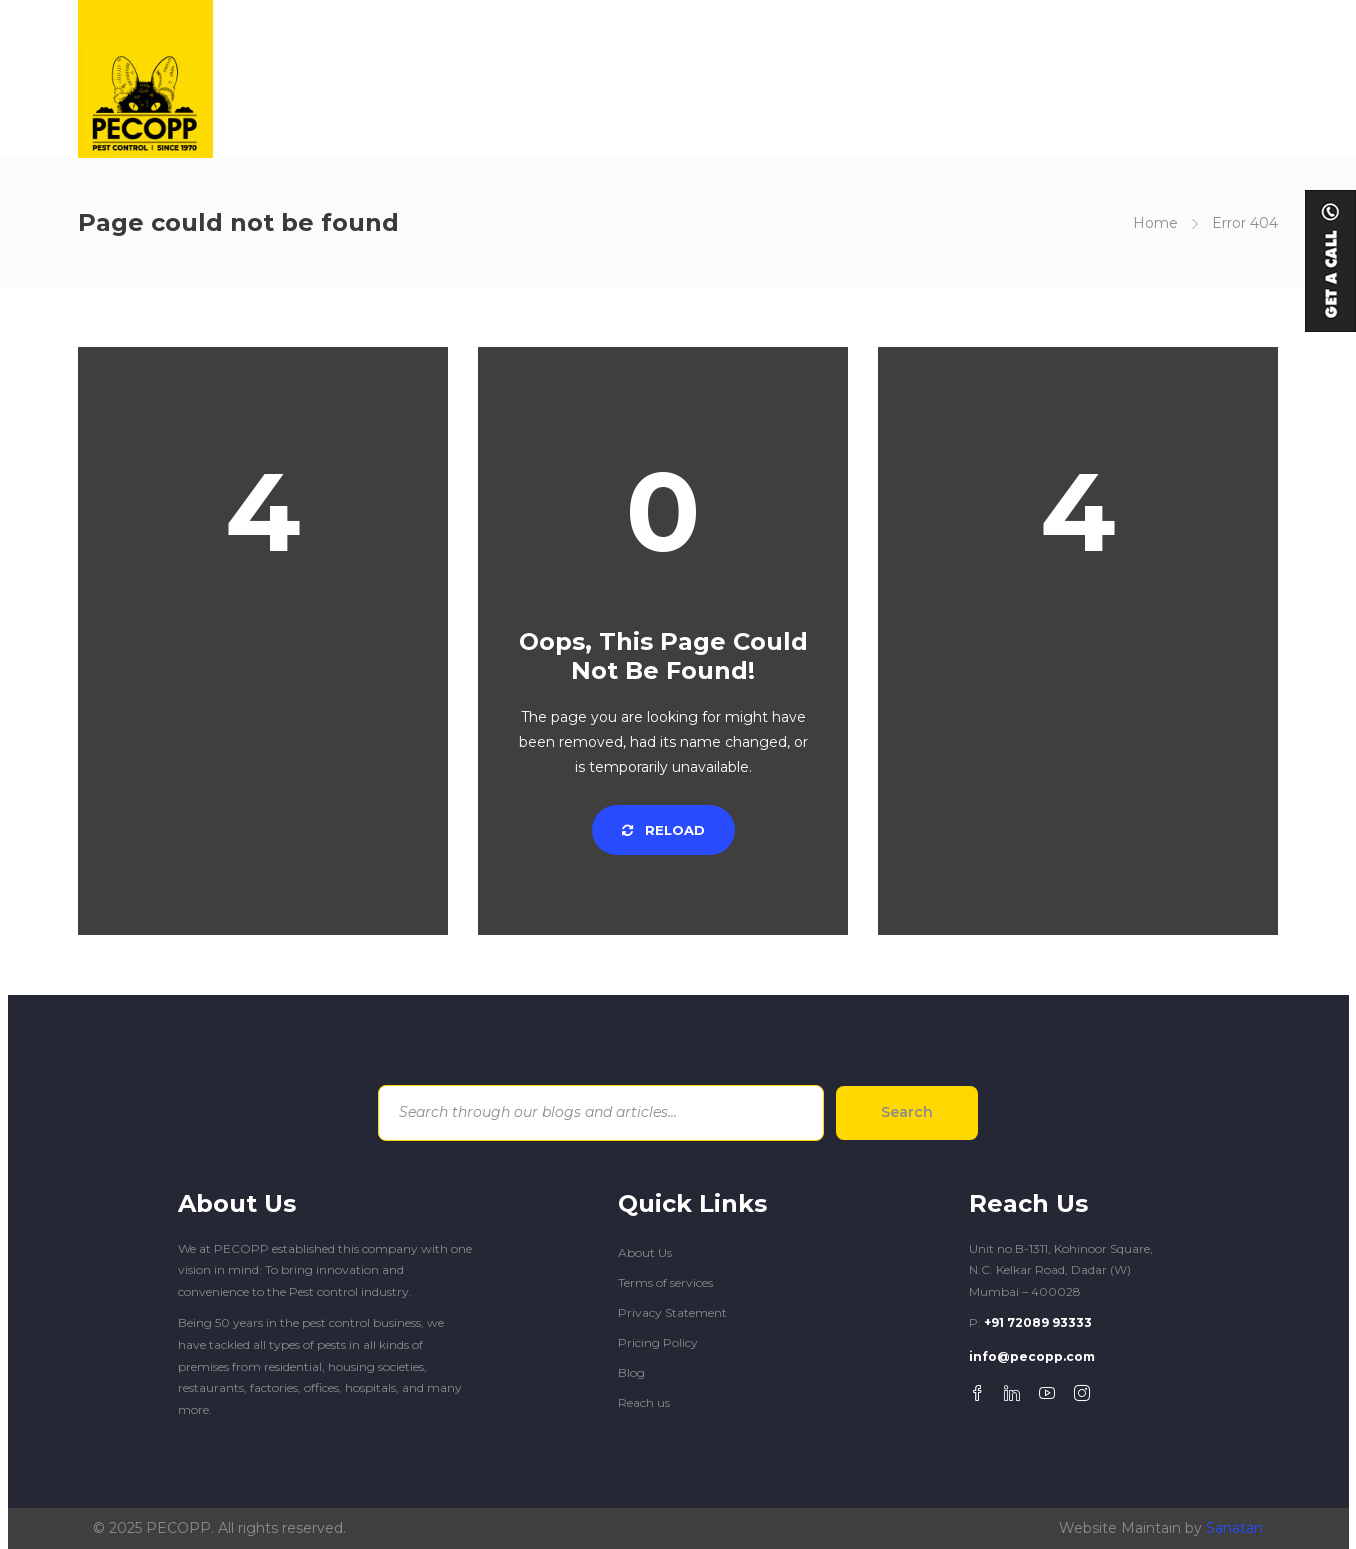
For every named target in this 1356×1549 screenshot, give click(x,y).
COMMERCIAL (885, 78)
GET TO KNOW (590, 78)
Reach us (644, 1402)
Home (1155, 223)
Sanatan (1234, 1528)
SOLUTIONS (730, 78)
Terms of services (665, 1282)
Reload (663, 830)
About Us (645, 1252)
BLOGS (1001, 78)
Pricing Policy (658, 1342)
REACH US (1104, 78)
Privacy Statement (672, 1312)
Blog (631, 1372)
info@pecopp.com (1032, 1356)
